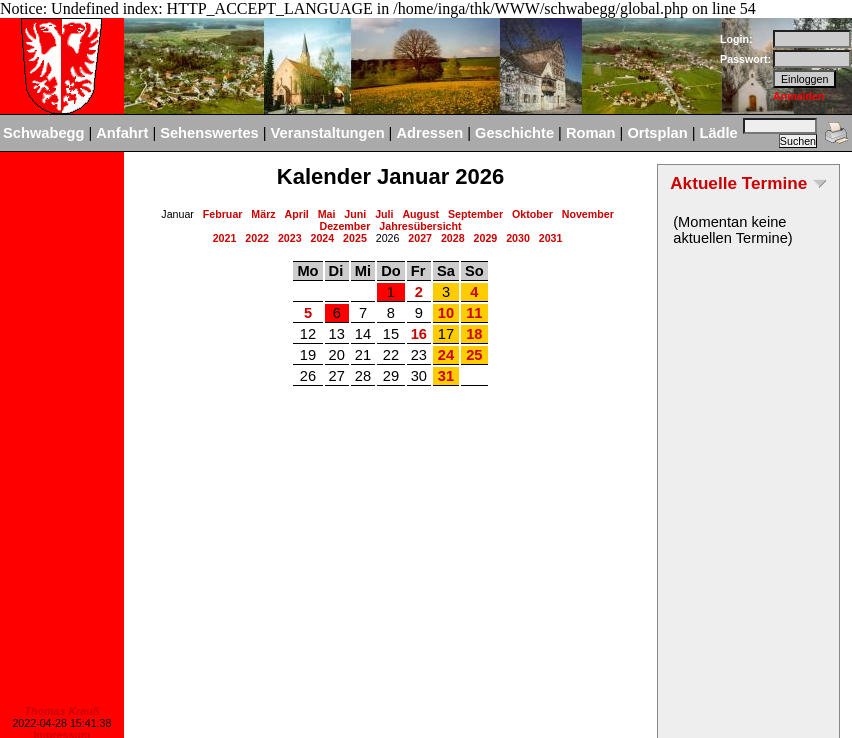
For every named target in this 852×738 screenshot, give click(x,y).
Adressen (429, 133)
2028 (453, 238)
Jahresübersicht (420, 226)
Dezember (344, 226)
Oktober (532, 214)
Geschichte (514, 133)
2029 (486, 238)
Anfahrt (122, 133)
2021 (225, 238)
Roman (591, 133)
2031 (551, 238)
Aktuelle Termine (738, 183)
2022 (257, 238)
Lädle (718, 133)
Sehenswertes (209, 133)
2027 (420, 238)
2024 (323, 238)
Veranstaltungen (328, 133)
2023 (290, 238)
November (588, 214)
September (475, 214)
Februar (223, 214)
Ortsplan (657, 133)
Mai (327, 214)
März (263, 214)
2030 (518, 238)
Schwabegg (43, 133)
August (420, 214)
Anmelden (799, 96)
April (297, 214)
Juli (384, 214)
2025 (355, 238)
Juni (355, 214)
